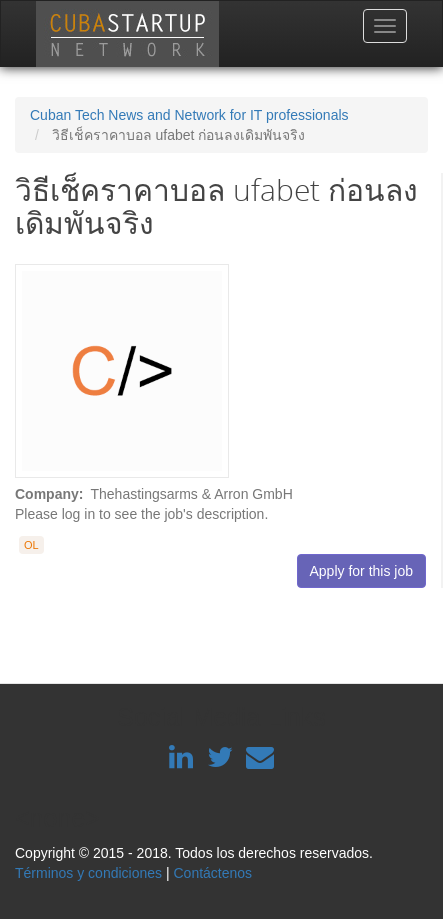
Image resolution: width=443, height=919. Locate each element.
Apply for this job (362, 571)
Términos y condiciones (88, 873)
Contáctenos (212, 873)
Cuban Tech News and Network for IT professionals (189, 115)
